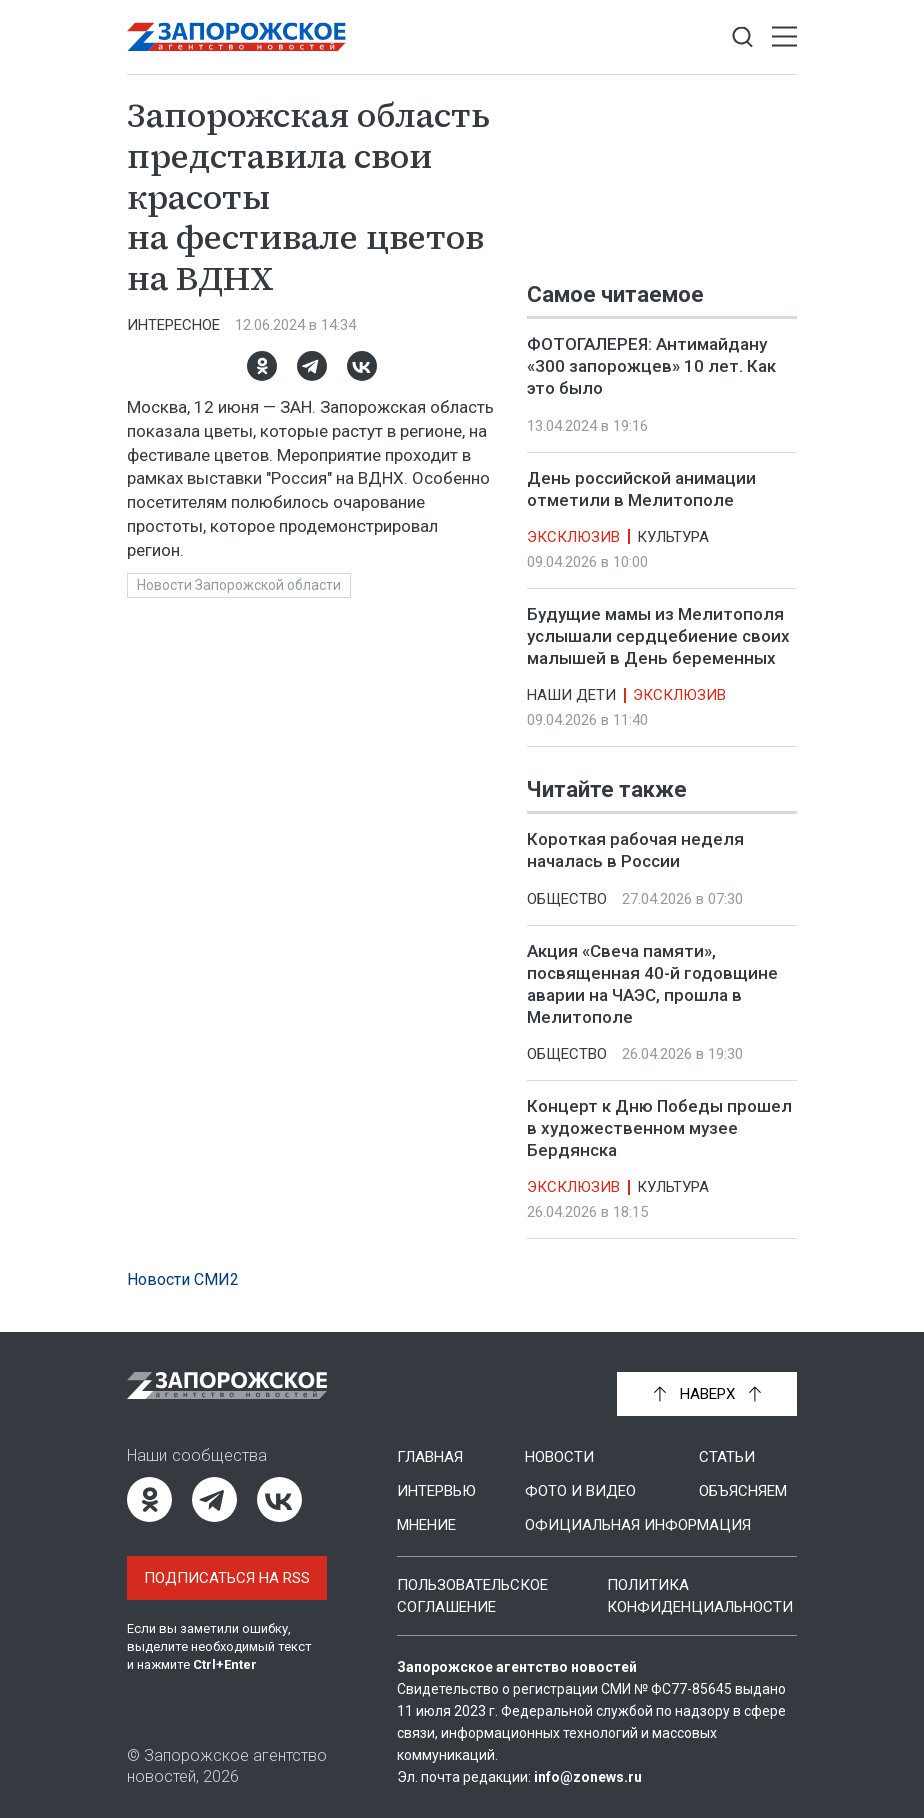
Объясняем (743, 1491)
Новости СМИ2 (183, 1279)
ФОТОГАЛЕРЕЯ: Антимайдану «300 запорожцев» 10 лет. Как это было (651, 366)
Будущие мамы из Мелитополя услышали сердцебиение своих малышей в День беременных (658, 636)
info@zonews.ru (588, 1777)
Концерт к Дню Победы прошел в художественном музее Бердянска (659, 1128)
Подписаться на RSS (227, 1578)
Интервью (436, 1491)
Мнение (426, 1525)
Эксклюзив (573, 537)
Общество (567, 899)
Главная (430, 1457)
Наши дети (571, 695)
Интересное (173, 325)
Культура (673, 537)
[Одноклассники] (262, 366)
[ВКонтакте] (362, 366)
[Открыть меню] (784, 37)
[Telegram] (312, 366)
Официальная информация (638, 1525)
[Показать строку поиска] (742, 37)
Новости (559, 1457)
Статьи (727, 1457)
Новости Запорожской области (239, 585)
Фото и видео (580, 1491)
